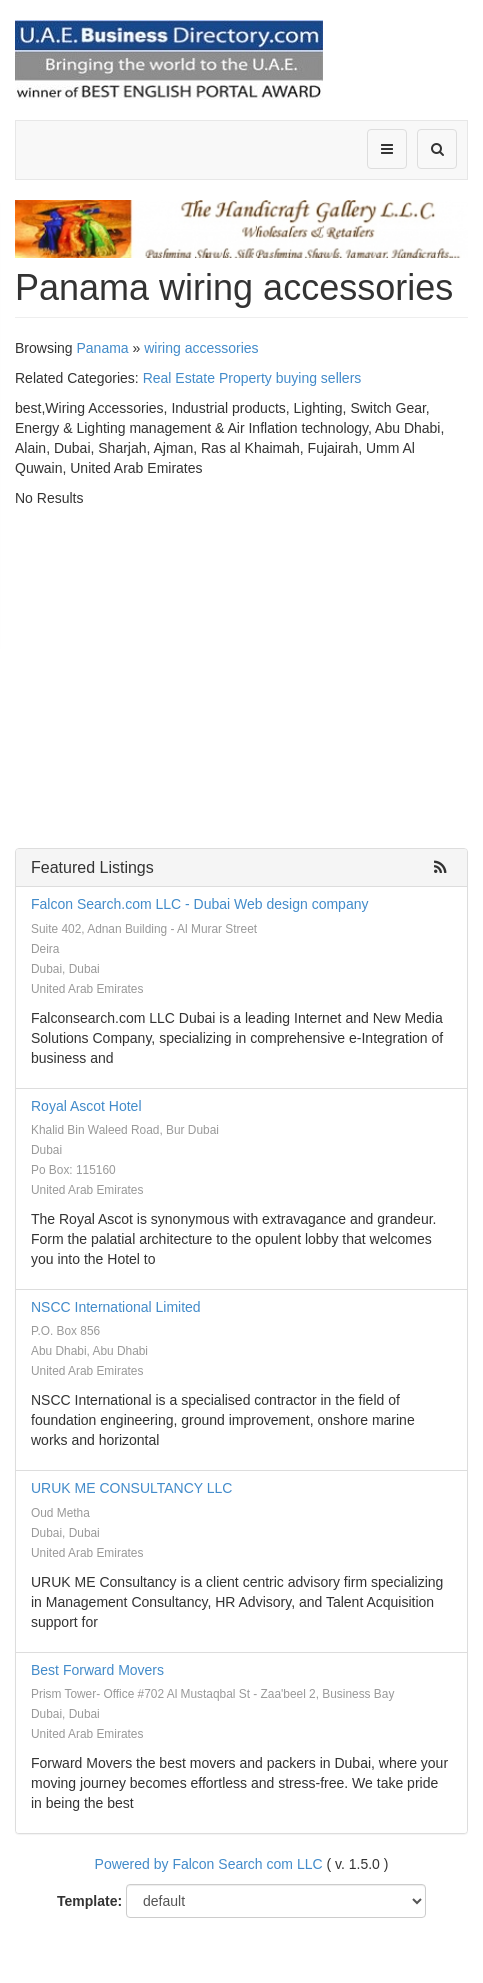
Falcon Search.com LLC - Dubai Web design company (199, 904)
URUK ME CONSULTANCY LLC (131, 1488)
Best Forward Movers (97, 1670)
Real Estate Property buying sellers (252, 378)
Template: (89, 1901)
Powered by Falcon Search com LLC (209, 1864)
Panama (102, 348)
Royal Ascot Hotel (86, 1106)
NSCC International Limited (116, 1307)
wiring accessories (201, 348)
